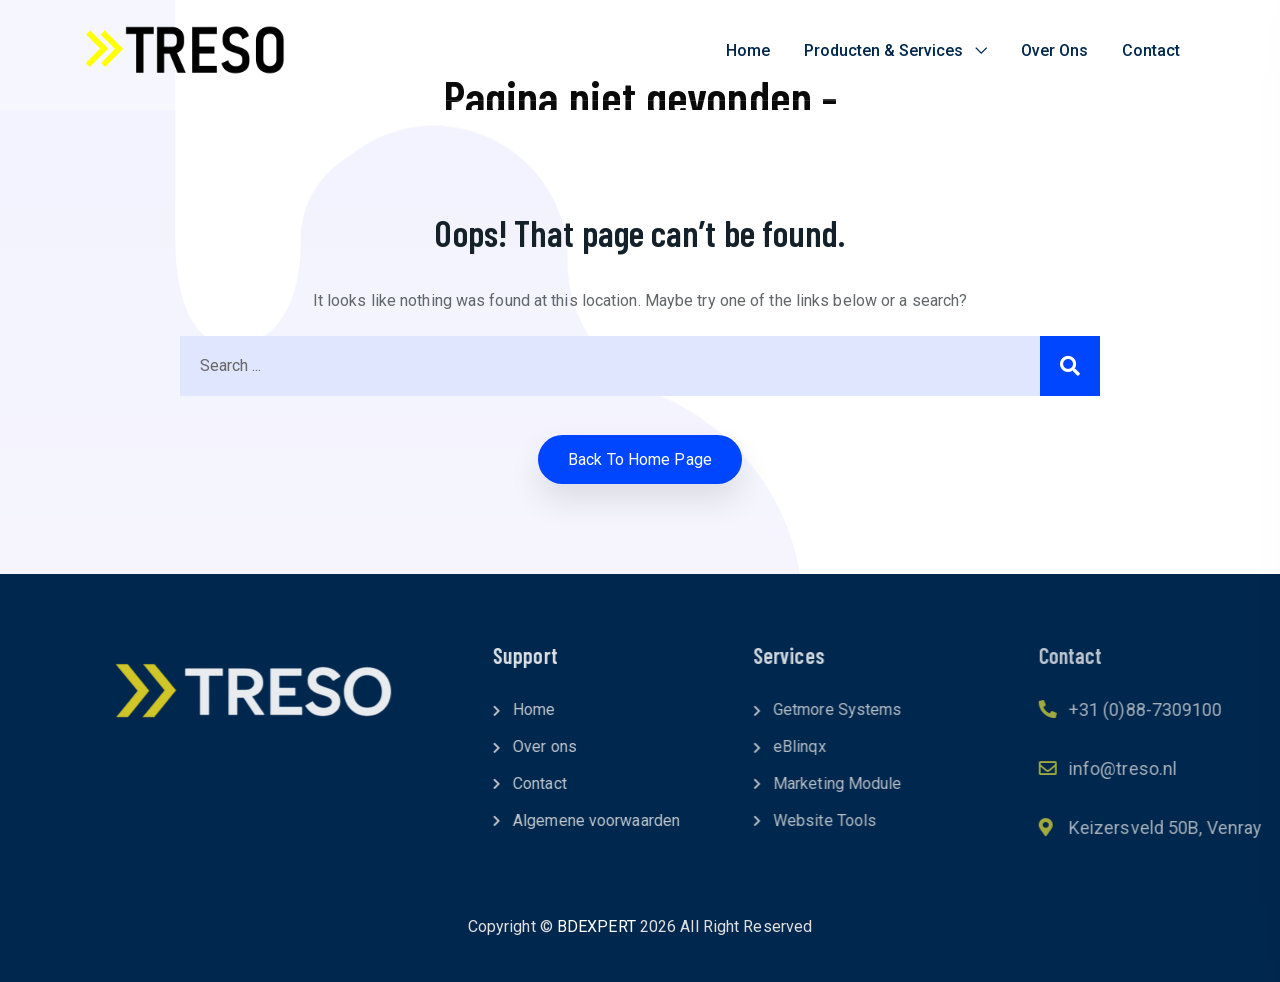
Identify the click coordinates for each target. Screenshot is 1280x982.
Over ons (1054, 50)
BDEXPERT (596, 926)
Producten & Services (883, 50)
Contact (1151, 50)
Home (748, 50)
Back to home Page (640, 459)
